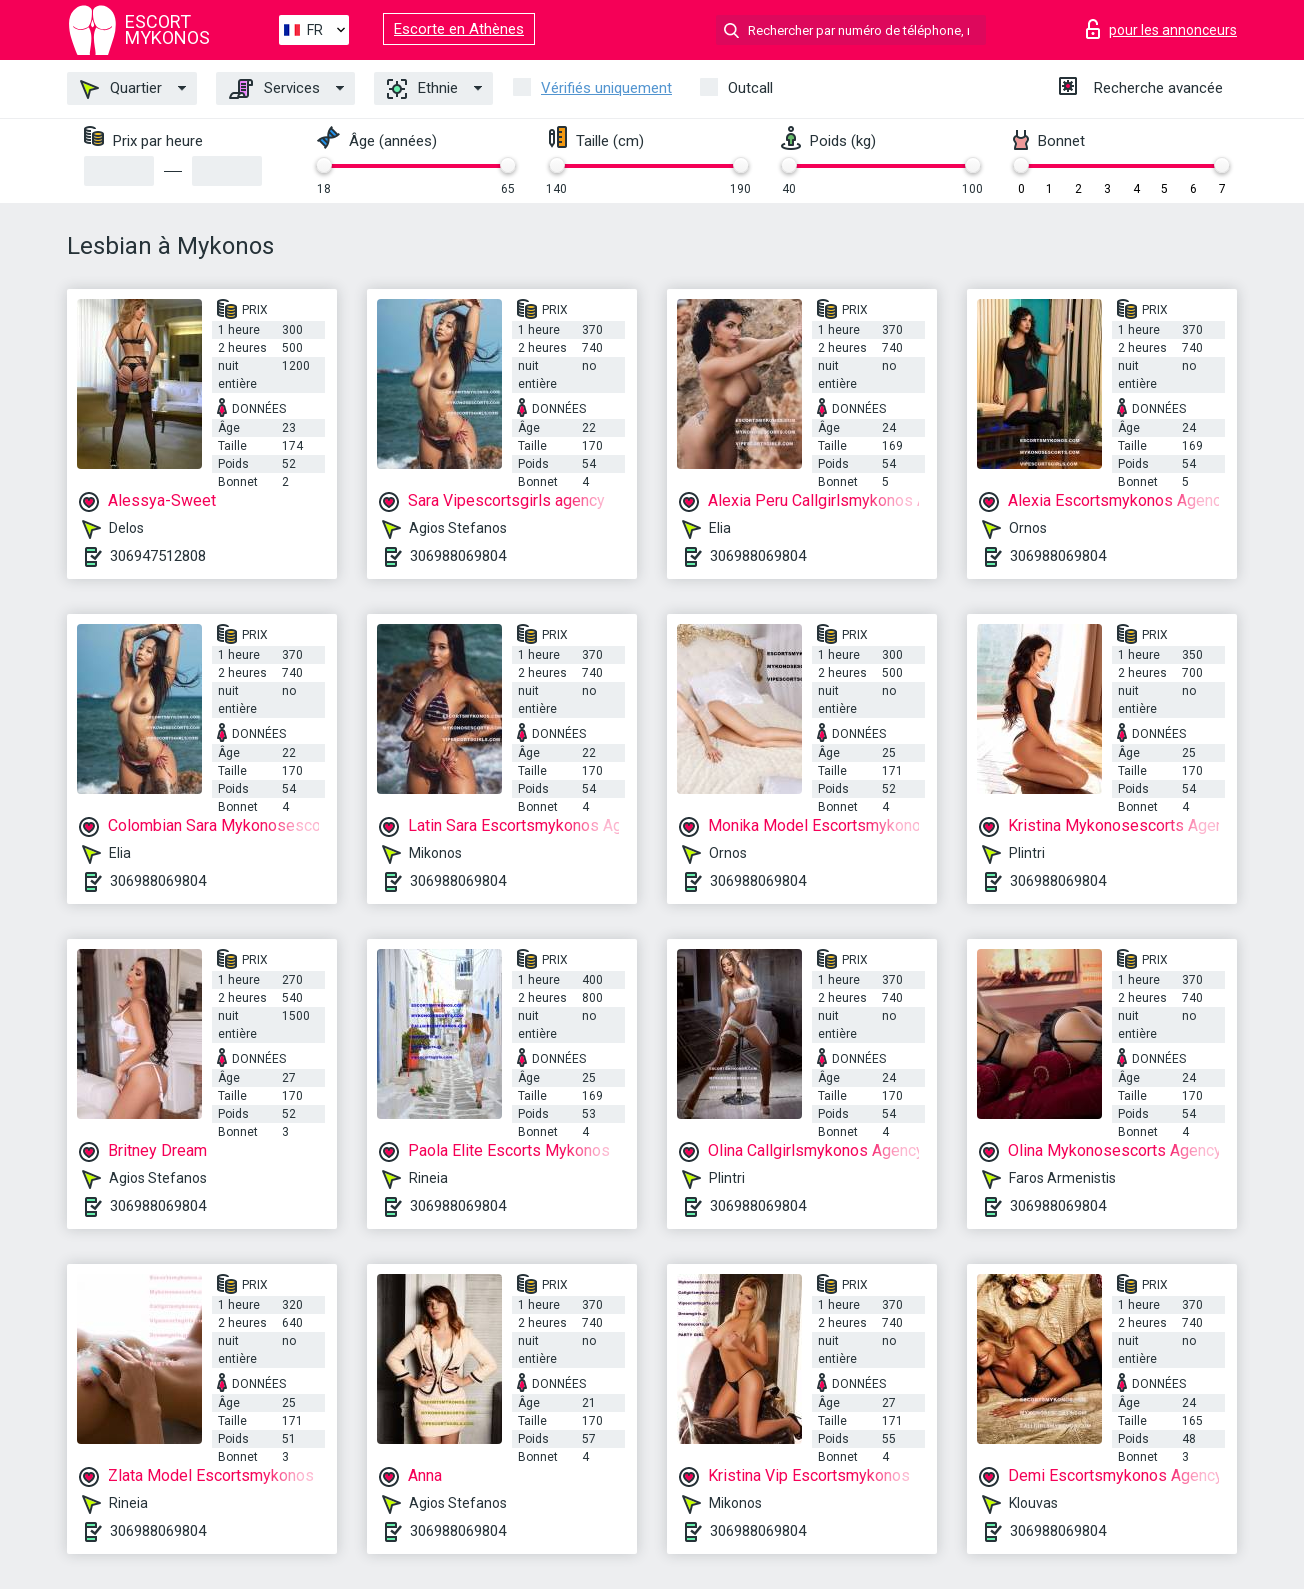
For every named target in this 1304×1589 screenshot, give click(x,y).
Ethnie (422, 89)
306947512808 (158, 556)
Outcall (750, 88)
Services (274, 89)
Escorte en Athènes (459, 29)
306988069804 (458, 556)
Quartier (121, 89)
